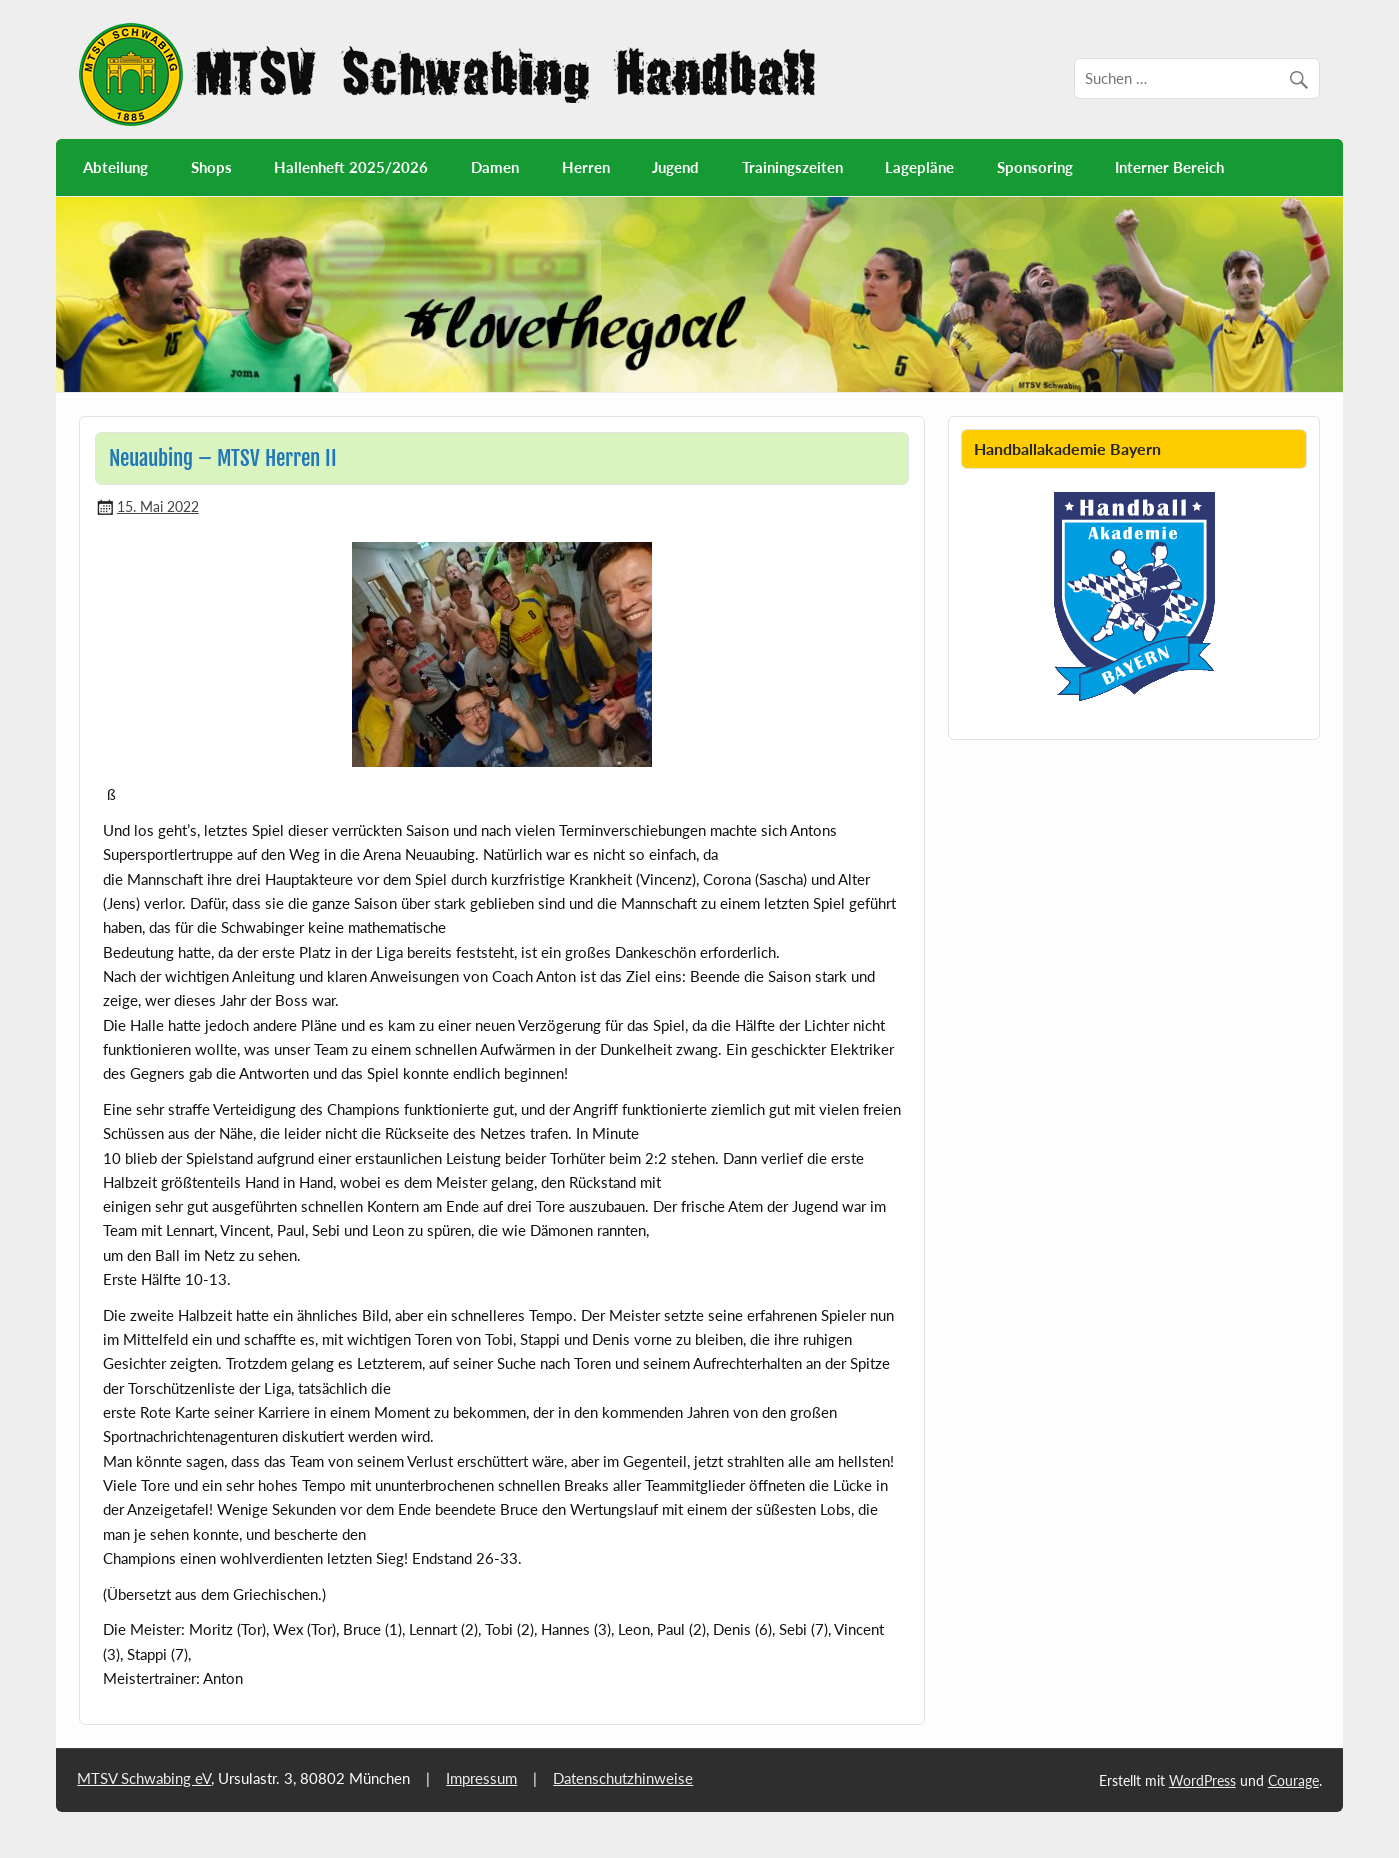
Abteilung (115, 167)
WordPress (1202, 1780)
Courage (1293, 1780)
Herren (586, 167)
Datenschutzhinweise (623, 1778)
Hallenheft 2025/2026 (351, 167)
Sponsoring (1035, 167)
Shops (211, 167)
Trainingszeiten (792, 167)
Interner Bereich (1169, 167)
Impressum (481, 1778)
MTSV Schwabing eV (144, 1778)
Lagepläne (919, 167)
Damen (495, 167)
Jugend (675, 167)
